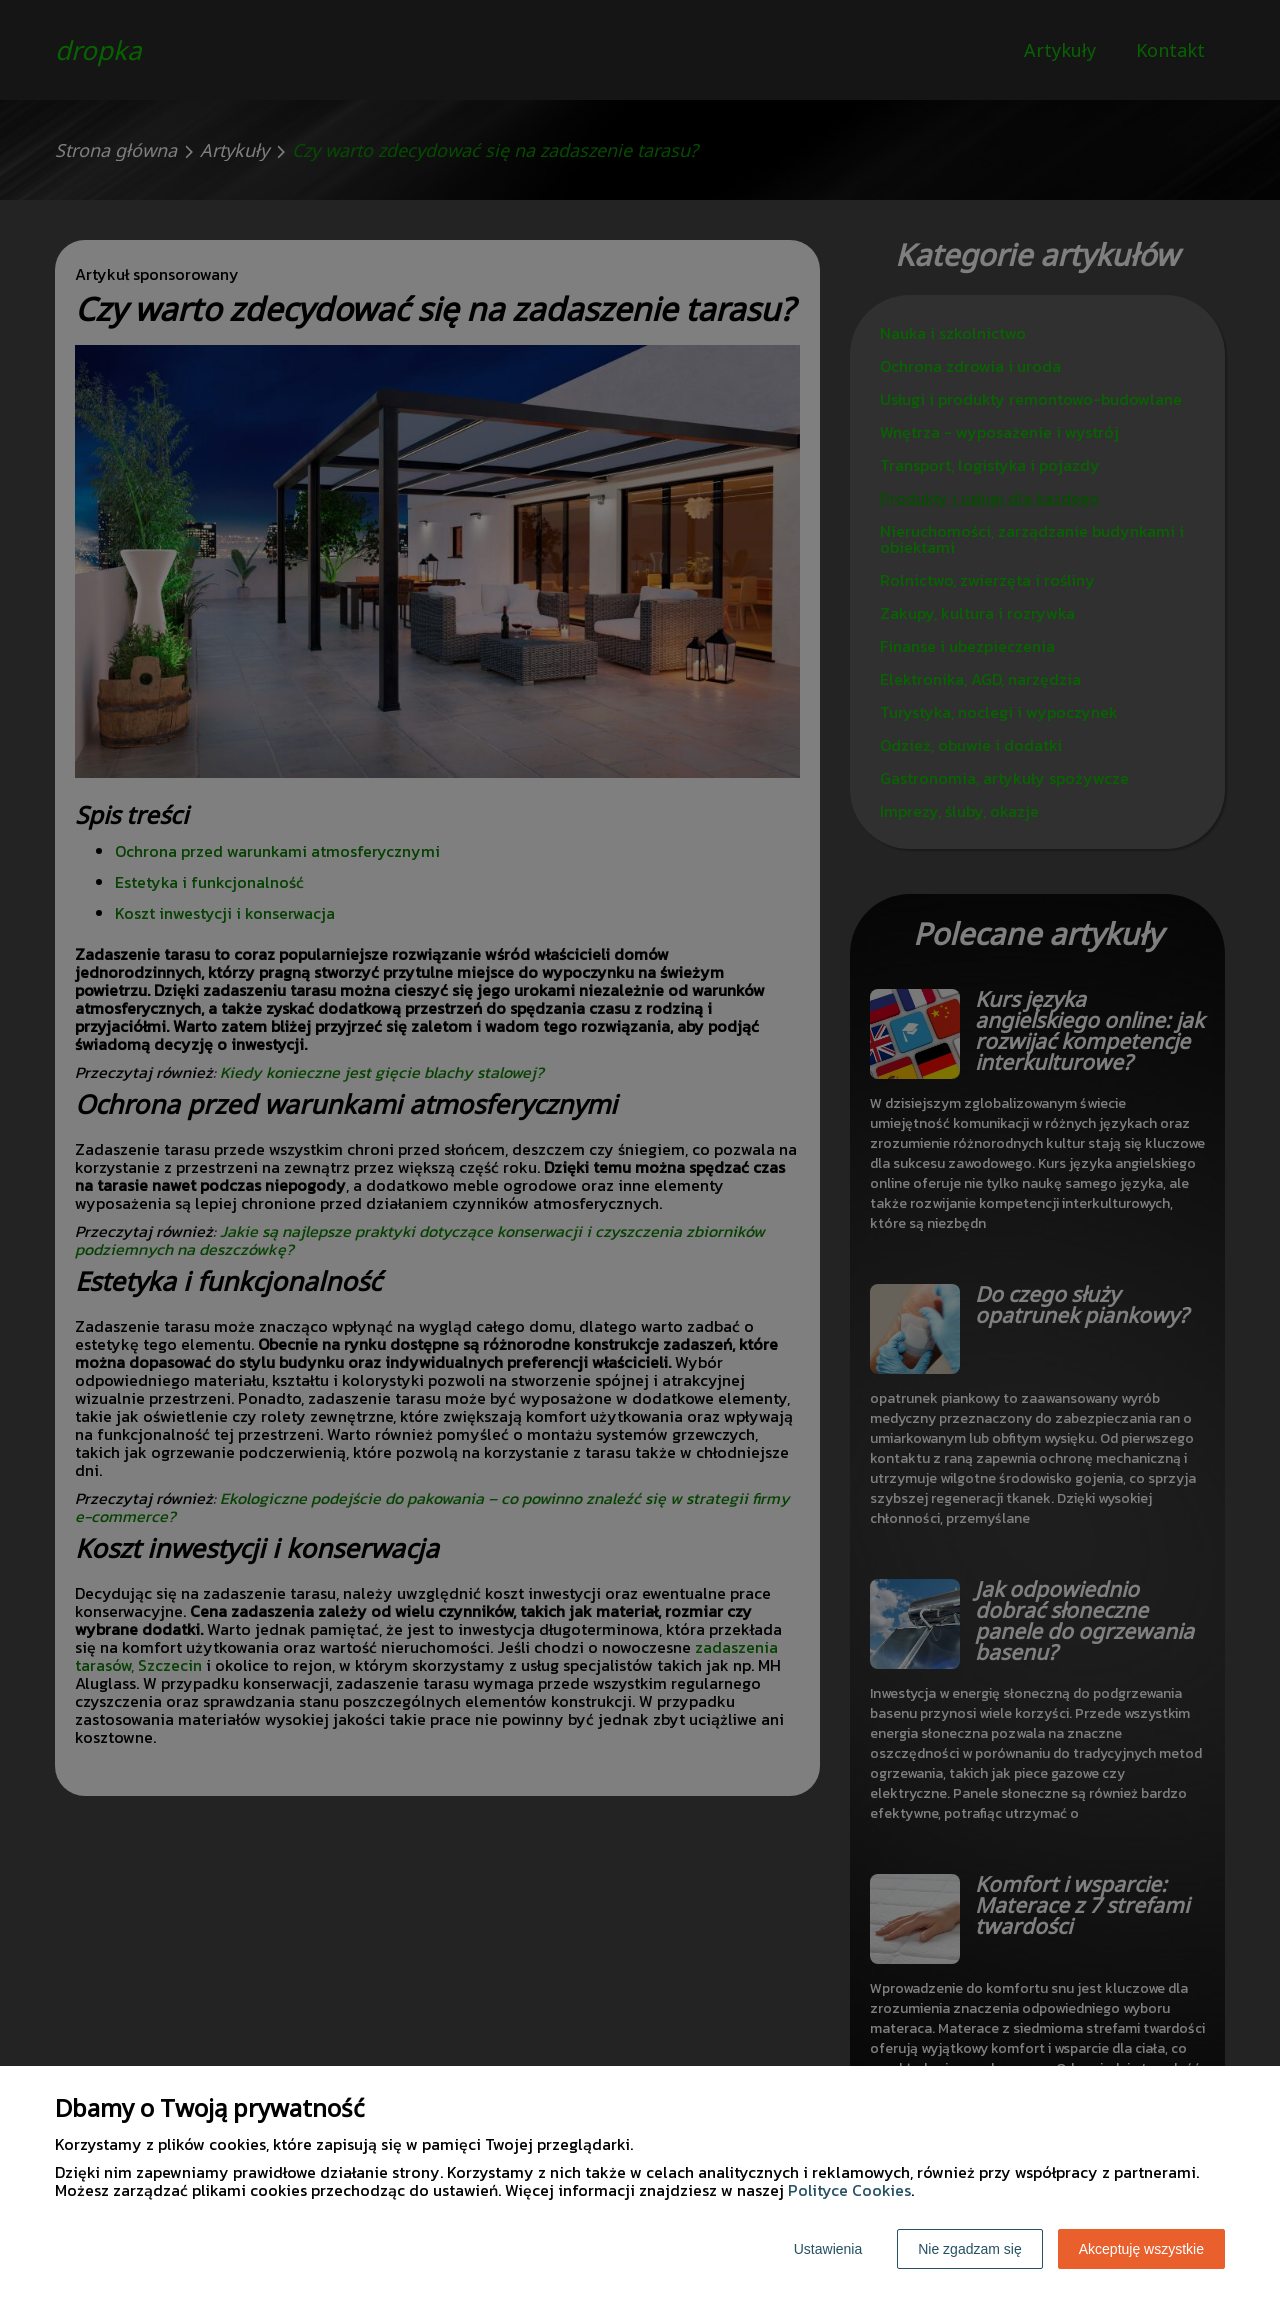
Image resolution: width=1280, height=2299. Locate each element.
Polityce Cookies (849, 2190)
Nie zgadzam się (970, 2249)
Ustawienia (828, 2249)
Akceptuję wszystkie (1141, 2249)
